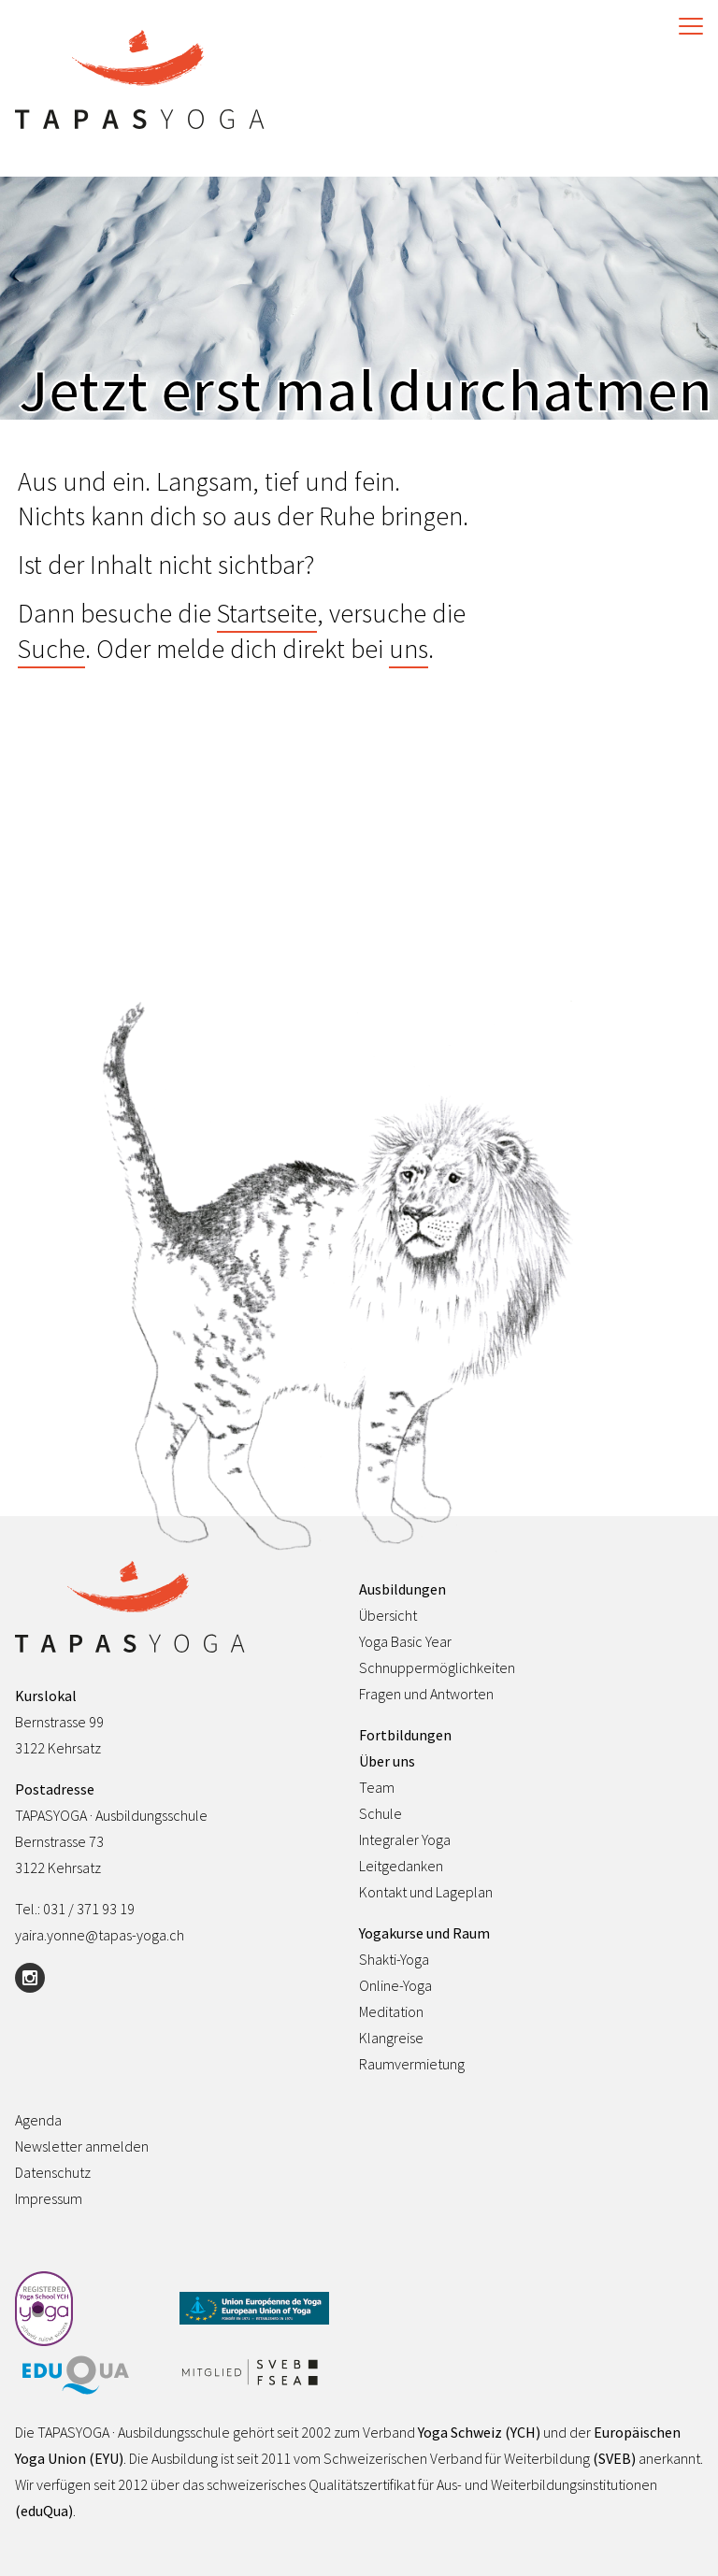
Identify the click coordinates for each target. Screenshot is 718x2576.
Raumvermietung (412, 2063)
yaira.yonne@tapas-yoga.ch (99, 1934)
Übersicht (388, 1615)
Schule (380, 1813)
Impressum (48, 2198)
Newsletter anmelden (82, 2146)
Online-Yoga (395, 1985)
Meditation (391, 2011)
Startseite (267, 613)
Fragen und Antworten (426, 1693)
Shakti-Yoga (394, 1959)
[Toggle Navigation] (686, 26)
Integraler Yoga (405, 1839)
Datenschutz (53, 2172)
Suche (51, 648)
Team (377, 1787)
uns (408, 648)
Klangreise (391, 2037)
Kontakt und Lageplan (426, 1891)
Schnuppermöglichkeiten (437, 1667)
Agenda (38, 2120)
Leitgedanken (401, 1865)
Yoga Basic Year (405, 1641)
